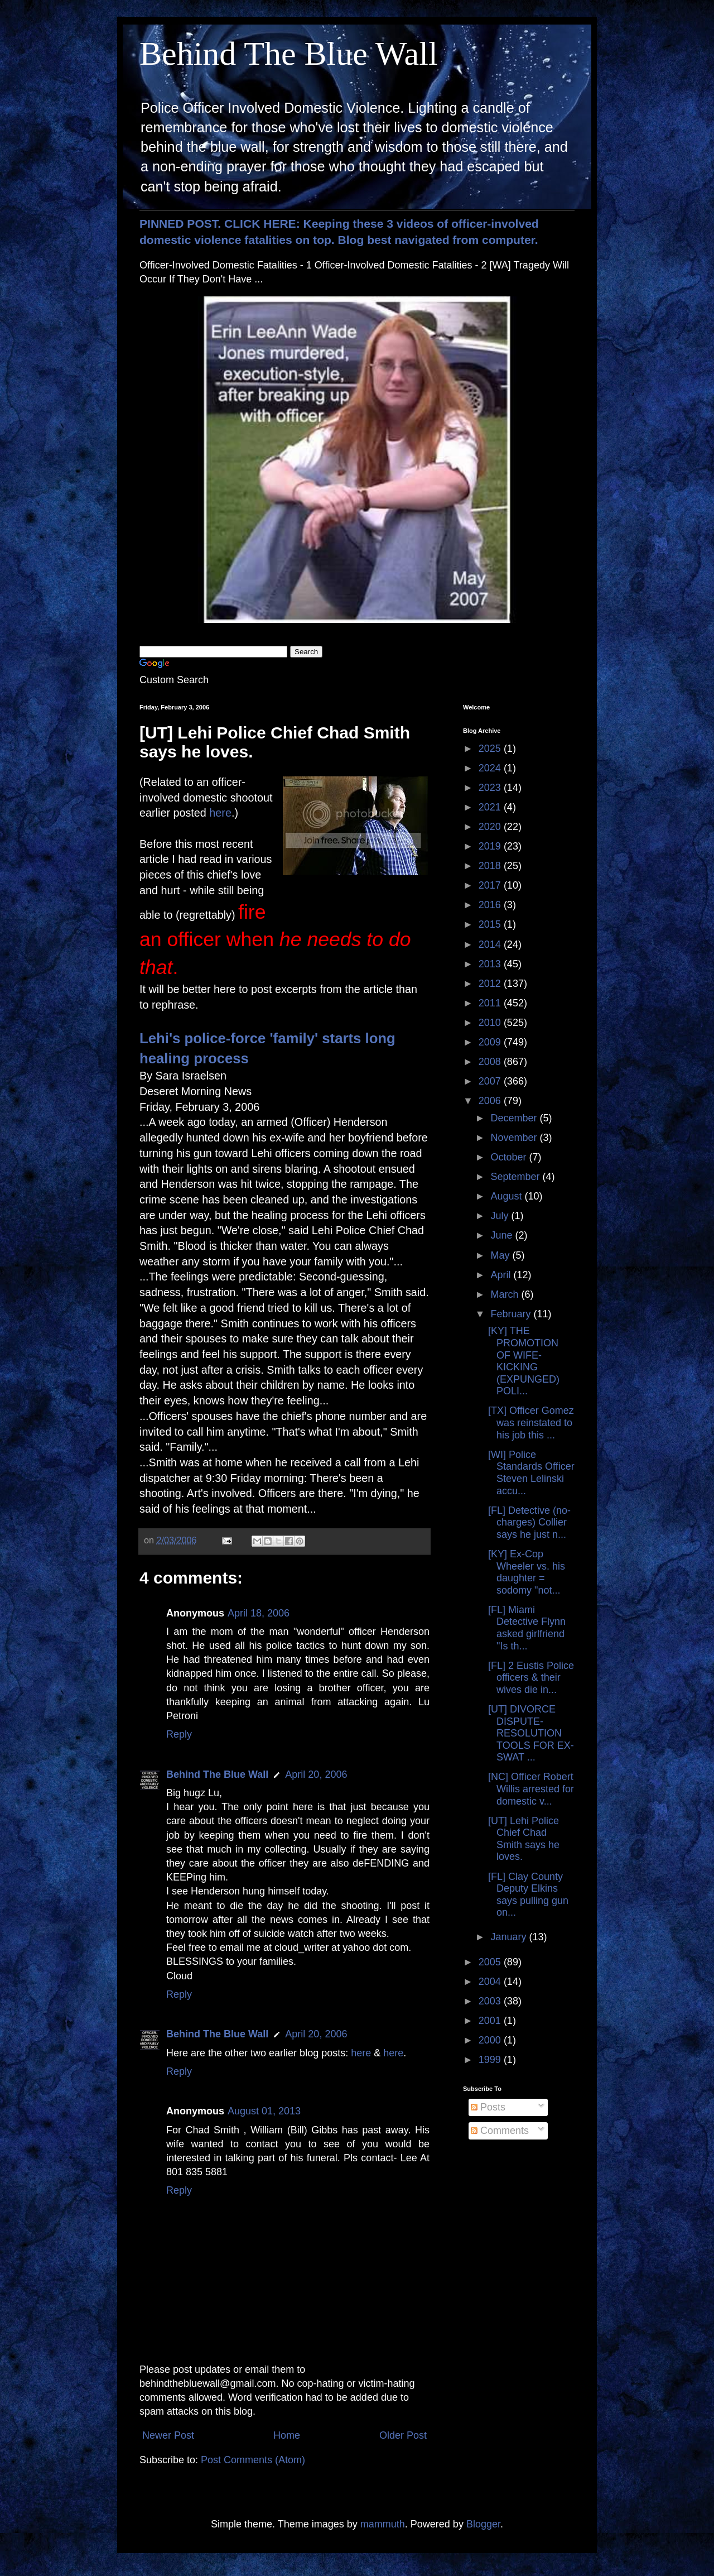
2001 (491, 2020)
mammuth (382, 2524)
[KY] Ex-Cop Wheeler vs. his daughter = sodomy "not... (526, 1572)
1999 (491, 2059)
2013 (491, 964)
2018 (491, 865)
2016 (491, 904)
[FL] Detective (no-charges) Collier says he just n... (529, 1522)
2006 (491, 1100)
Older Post (403, 2435)
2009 (491, 1042)
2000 (491, 2040)
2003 (491, 2001)
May (501, 1255)
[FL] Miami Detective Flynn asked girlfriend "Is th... (527, 1628)
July (500, 1215)
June (502, 1235)
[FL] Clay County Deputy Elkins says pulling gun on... (528, 1894)
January (509, 1936)
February (511, 1314)
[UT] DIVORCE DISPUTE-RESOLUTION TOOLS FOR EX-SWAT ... (531, 1733)
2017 (491, 885)
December (514, 1118)
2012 (491, 983)
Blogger (483, 2524)
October (509, 1157)
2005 (491, 1962)
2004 (491, 1981)
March (505, 1294)
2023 (491, 787)
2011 (491, 1003)
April (501, 1274)
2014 (491, 944)
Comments (500, 2130)
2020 (491, 826)
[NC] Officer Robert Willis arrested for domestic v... (531, 1788)
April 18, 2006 (259, 1613)
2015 (491, 924)
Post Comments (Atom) (253, 2459)
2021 (491, 807)
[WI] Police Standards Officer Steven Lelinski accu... (531, 1472)
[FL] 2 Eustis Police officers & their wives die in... (531, 1677)
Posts (488, 2107)
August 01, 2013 (264, 2111)
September (516, 1176)
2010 (491, 1022)
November (514, 1137)
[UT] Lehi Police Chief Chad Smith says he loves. (523, 1839)
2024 (491, 768)
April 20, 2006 (316, 1774)
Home (286, 2435)
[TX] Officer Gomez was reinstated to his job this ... (531, 1422)
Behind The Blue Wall (288, 53)
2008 (491, 1061)
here (220, 813)
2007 (491, 1081)
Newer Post (168, 2435)
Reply (179, 1734)
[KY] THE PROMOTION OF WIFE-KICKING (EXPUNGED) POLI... (523, 1361)
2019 (491, 846)
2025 (491, 748)
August (507, 1196)
